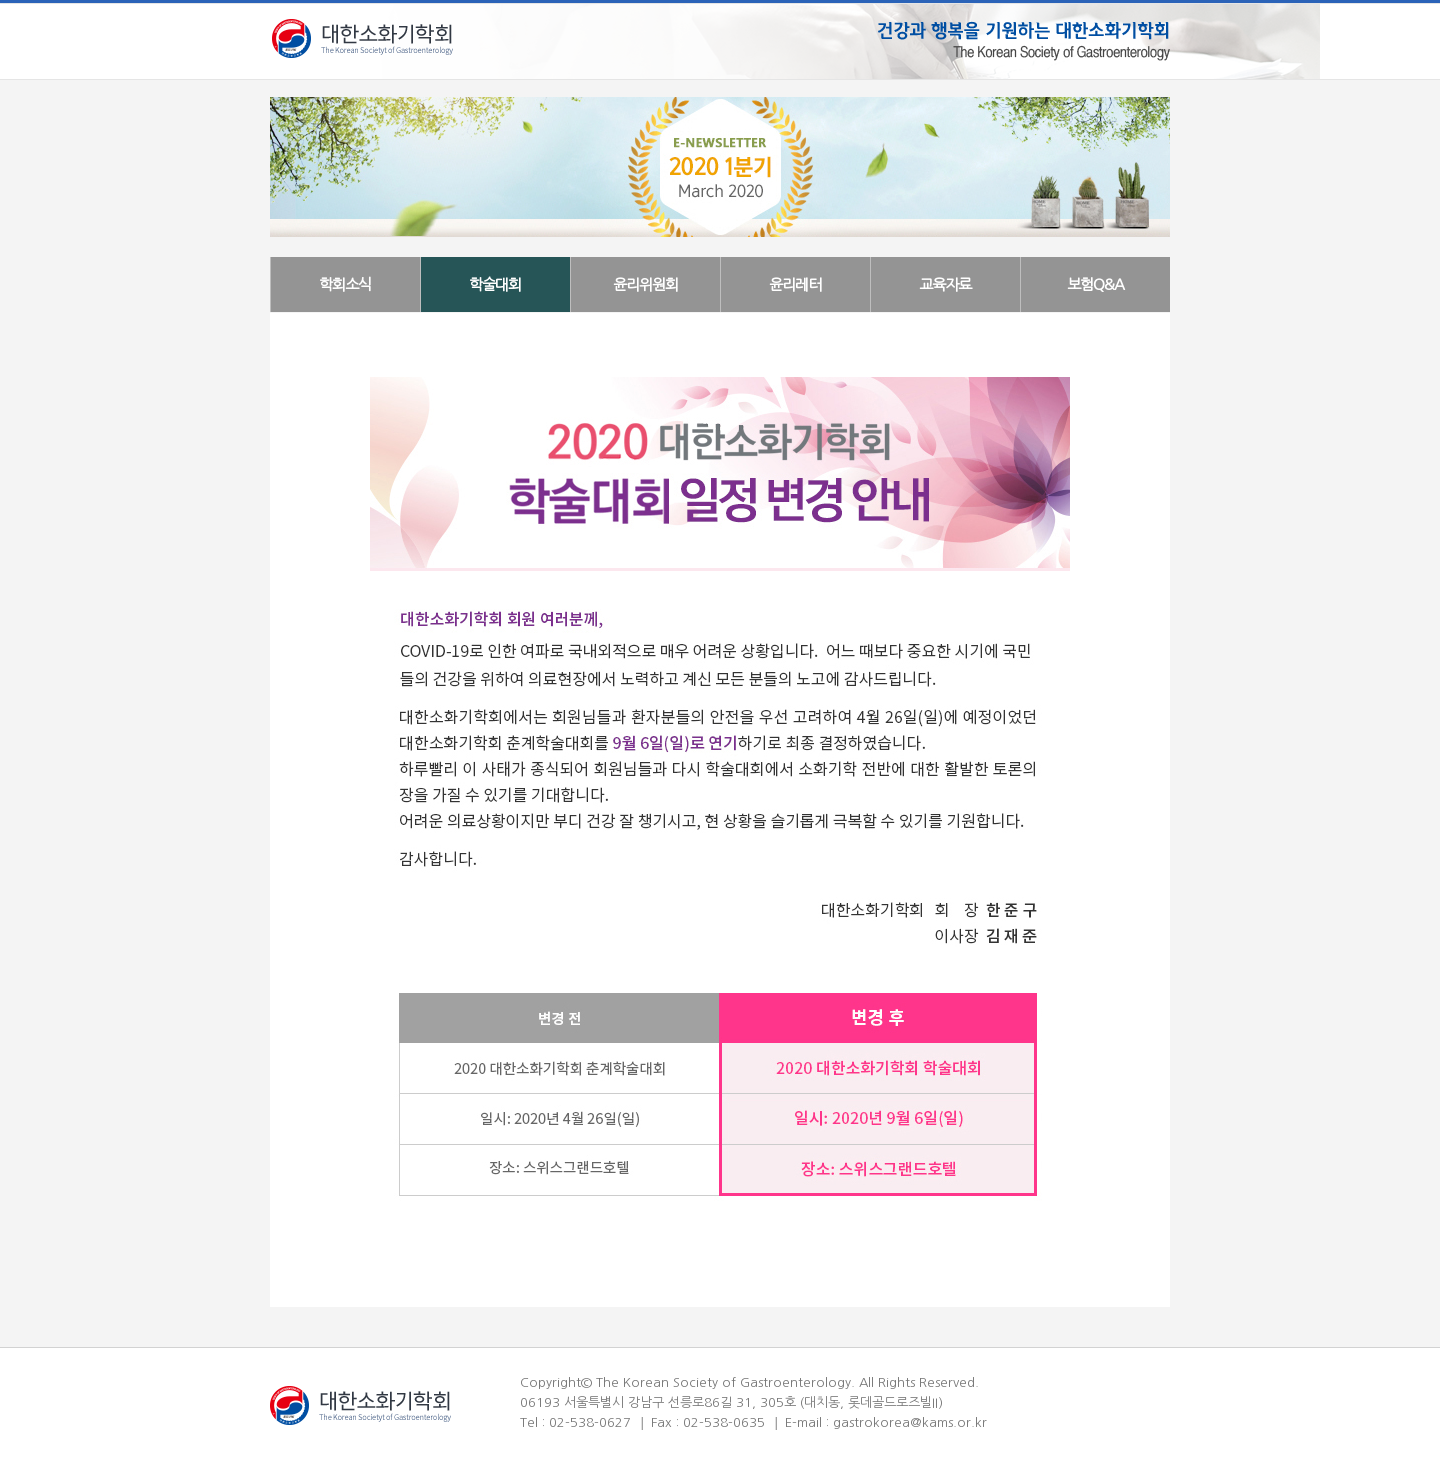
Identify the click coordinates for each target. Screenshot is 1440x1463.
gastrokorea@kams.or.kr (910, 1422)
